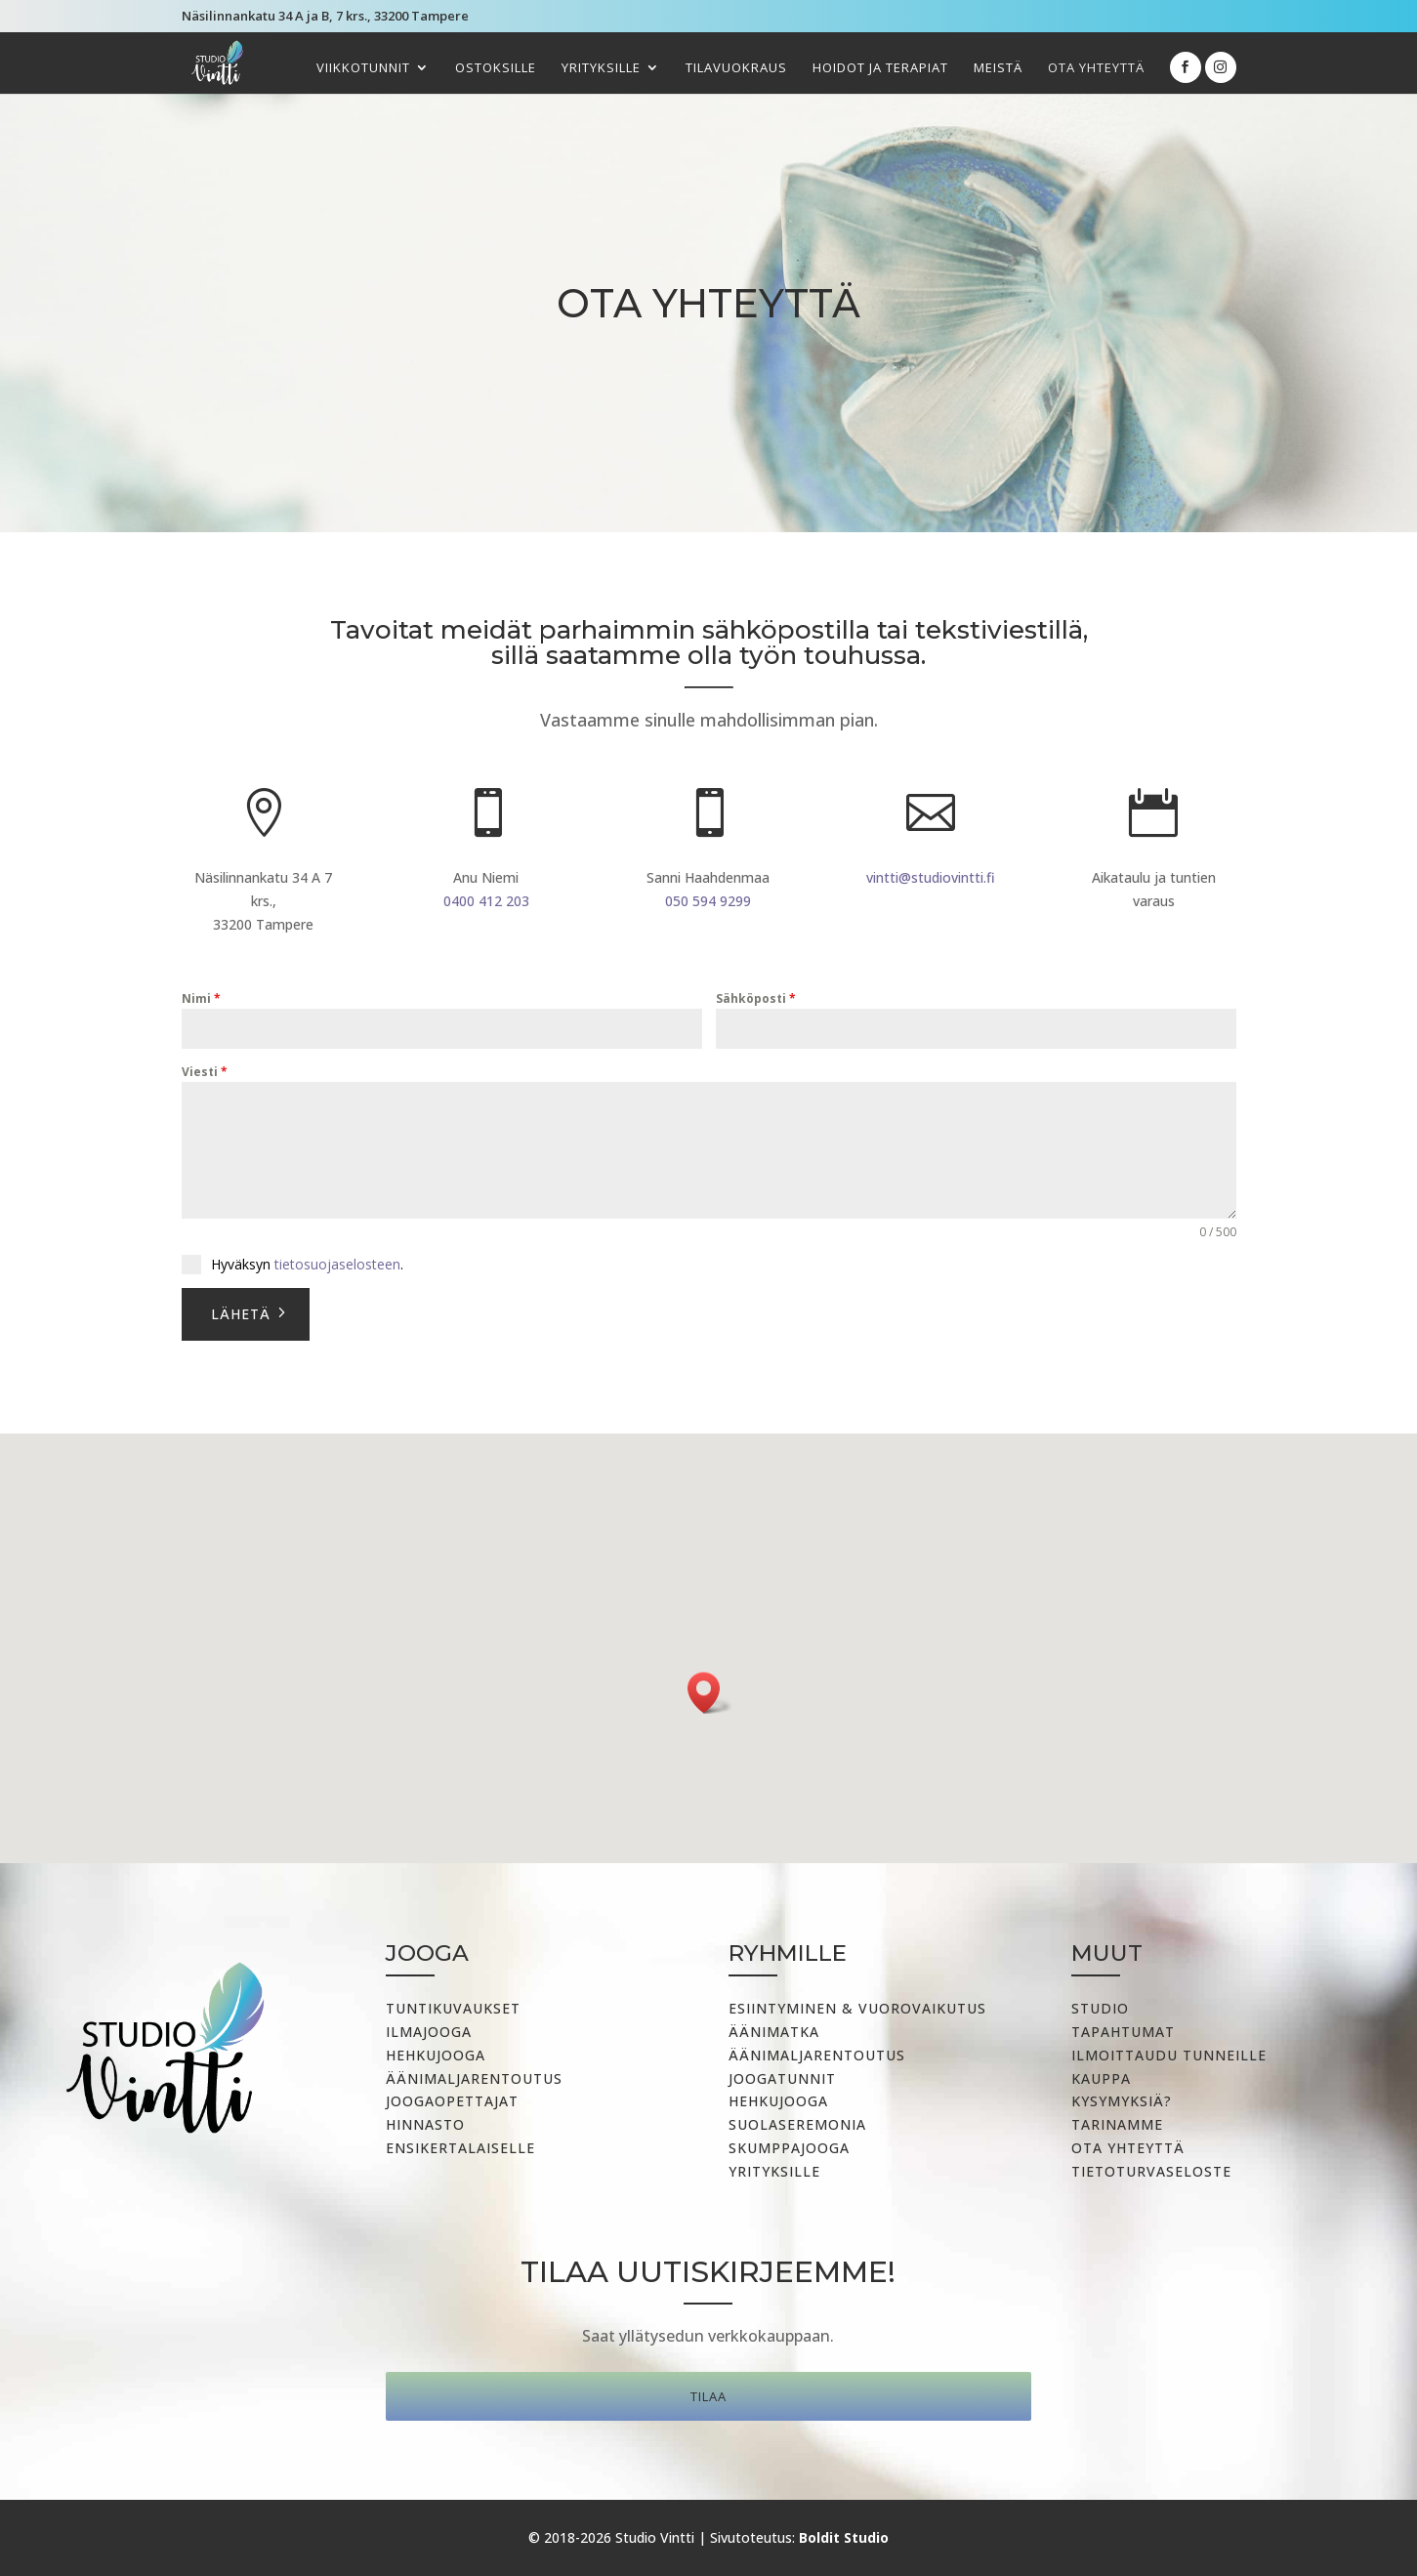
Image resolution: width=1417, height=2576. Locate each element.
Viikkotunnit (363, 68)
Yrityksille (601, 68)
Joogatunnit (782, 2078)
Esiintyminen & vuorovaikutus (857, 2008)
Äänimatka (774, 2031)
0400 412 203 (486, 901)
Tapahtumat (1123, 2031)
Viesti (205, 1071)
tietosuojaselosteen (337, 1264)
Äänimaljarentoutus (474, 2078)
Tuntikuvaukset (453, 2008)
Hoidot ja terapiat (880, 68)
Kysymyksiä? (1121, 2101)
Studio (1100, 2008)
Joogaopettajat (452, 2101)
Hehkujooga (435, 2055)
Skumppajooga (789, 2148)
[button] (710, 1693)
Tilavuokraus (736, 68)
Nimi (201, 998)
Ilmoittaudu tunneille (1169, 2055)
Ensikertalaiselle (460, 2148)
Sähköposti (756, 998)
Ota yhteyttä (1096, 68)
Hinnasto (425, 2124)
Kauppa (1101, 2078)
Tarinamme (1117, 2124)
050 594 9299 (708, 901)
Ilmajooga (429, 2031)
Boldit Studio (844, 2537)
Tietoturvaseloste (1151, 2171)
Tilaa (708, 2396)
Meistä (998, 68)
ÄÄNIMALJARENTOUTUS (817, 2055)
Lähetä (241, 1314)
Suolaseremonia (797, 2124)
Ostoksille (495, 68)
